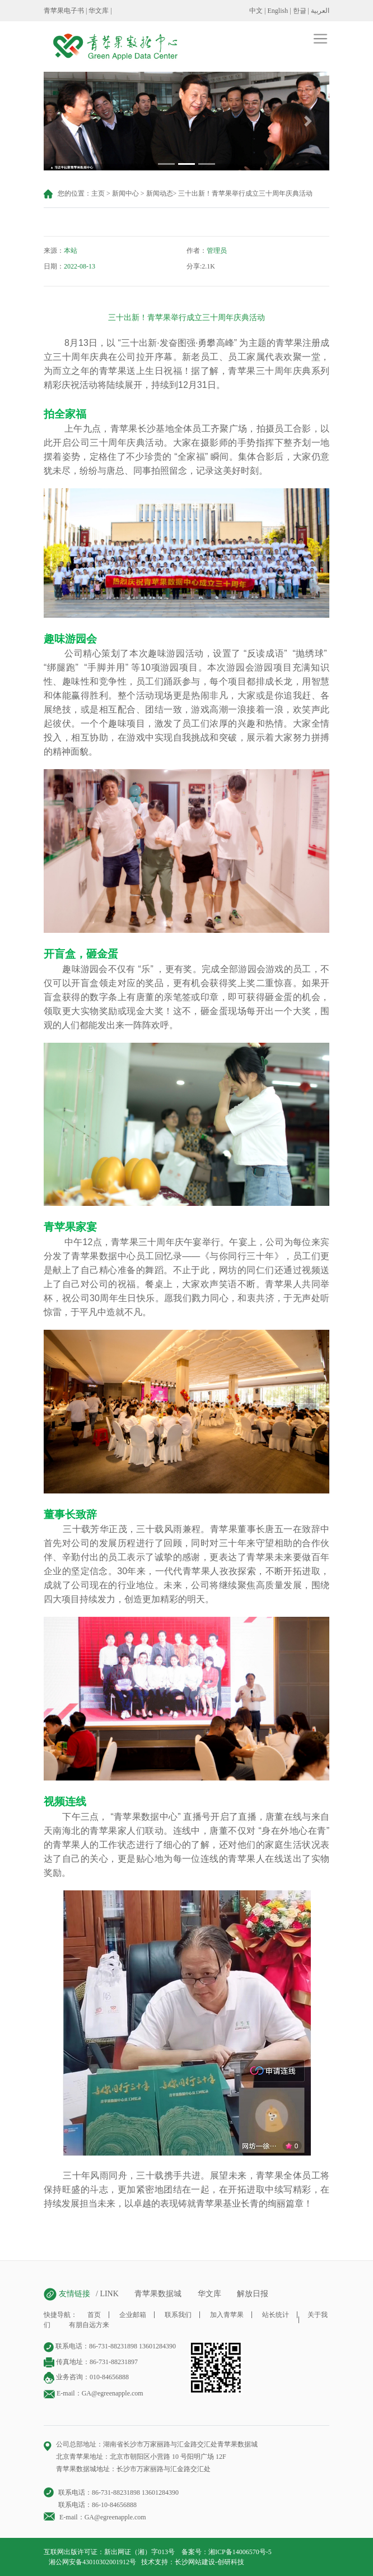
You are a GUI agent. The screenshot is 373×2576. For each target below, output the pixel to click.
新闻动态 (159, 193)
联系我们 (178, 2315)
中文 (256, 11)
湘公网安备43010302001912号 (92, 2562)
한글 (299, 11)
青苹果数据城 (157, 2294)
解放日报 (252, 2294)
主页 (98, 193)
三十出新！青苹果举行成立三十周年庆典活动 (245, 193)
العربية (320, 11)
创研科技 (230, 2562)
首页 (94, 2315)
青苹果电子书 (64, 11)
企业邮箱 (132, 2315)
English (278, 11)
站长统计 (275, 2315)
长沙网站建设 (195, 2562)
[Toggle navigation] (193, 37)
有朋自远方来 (89, 2325)
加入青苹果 (227, 2315)
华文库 (98, 11)
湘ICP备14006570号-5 (240, 2552)
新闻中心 (125, 193)
